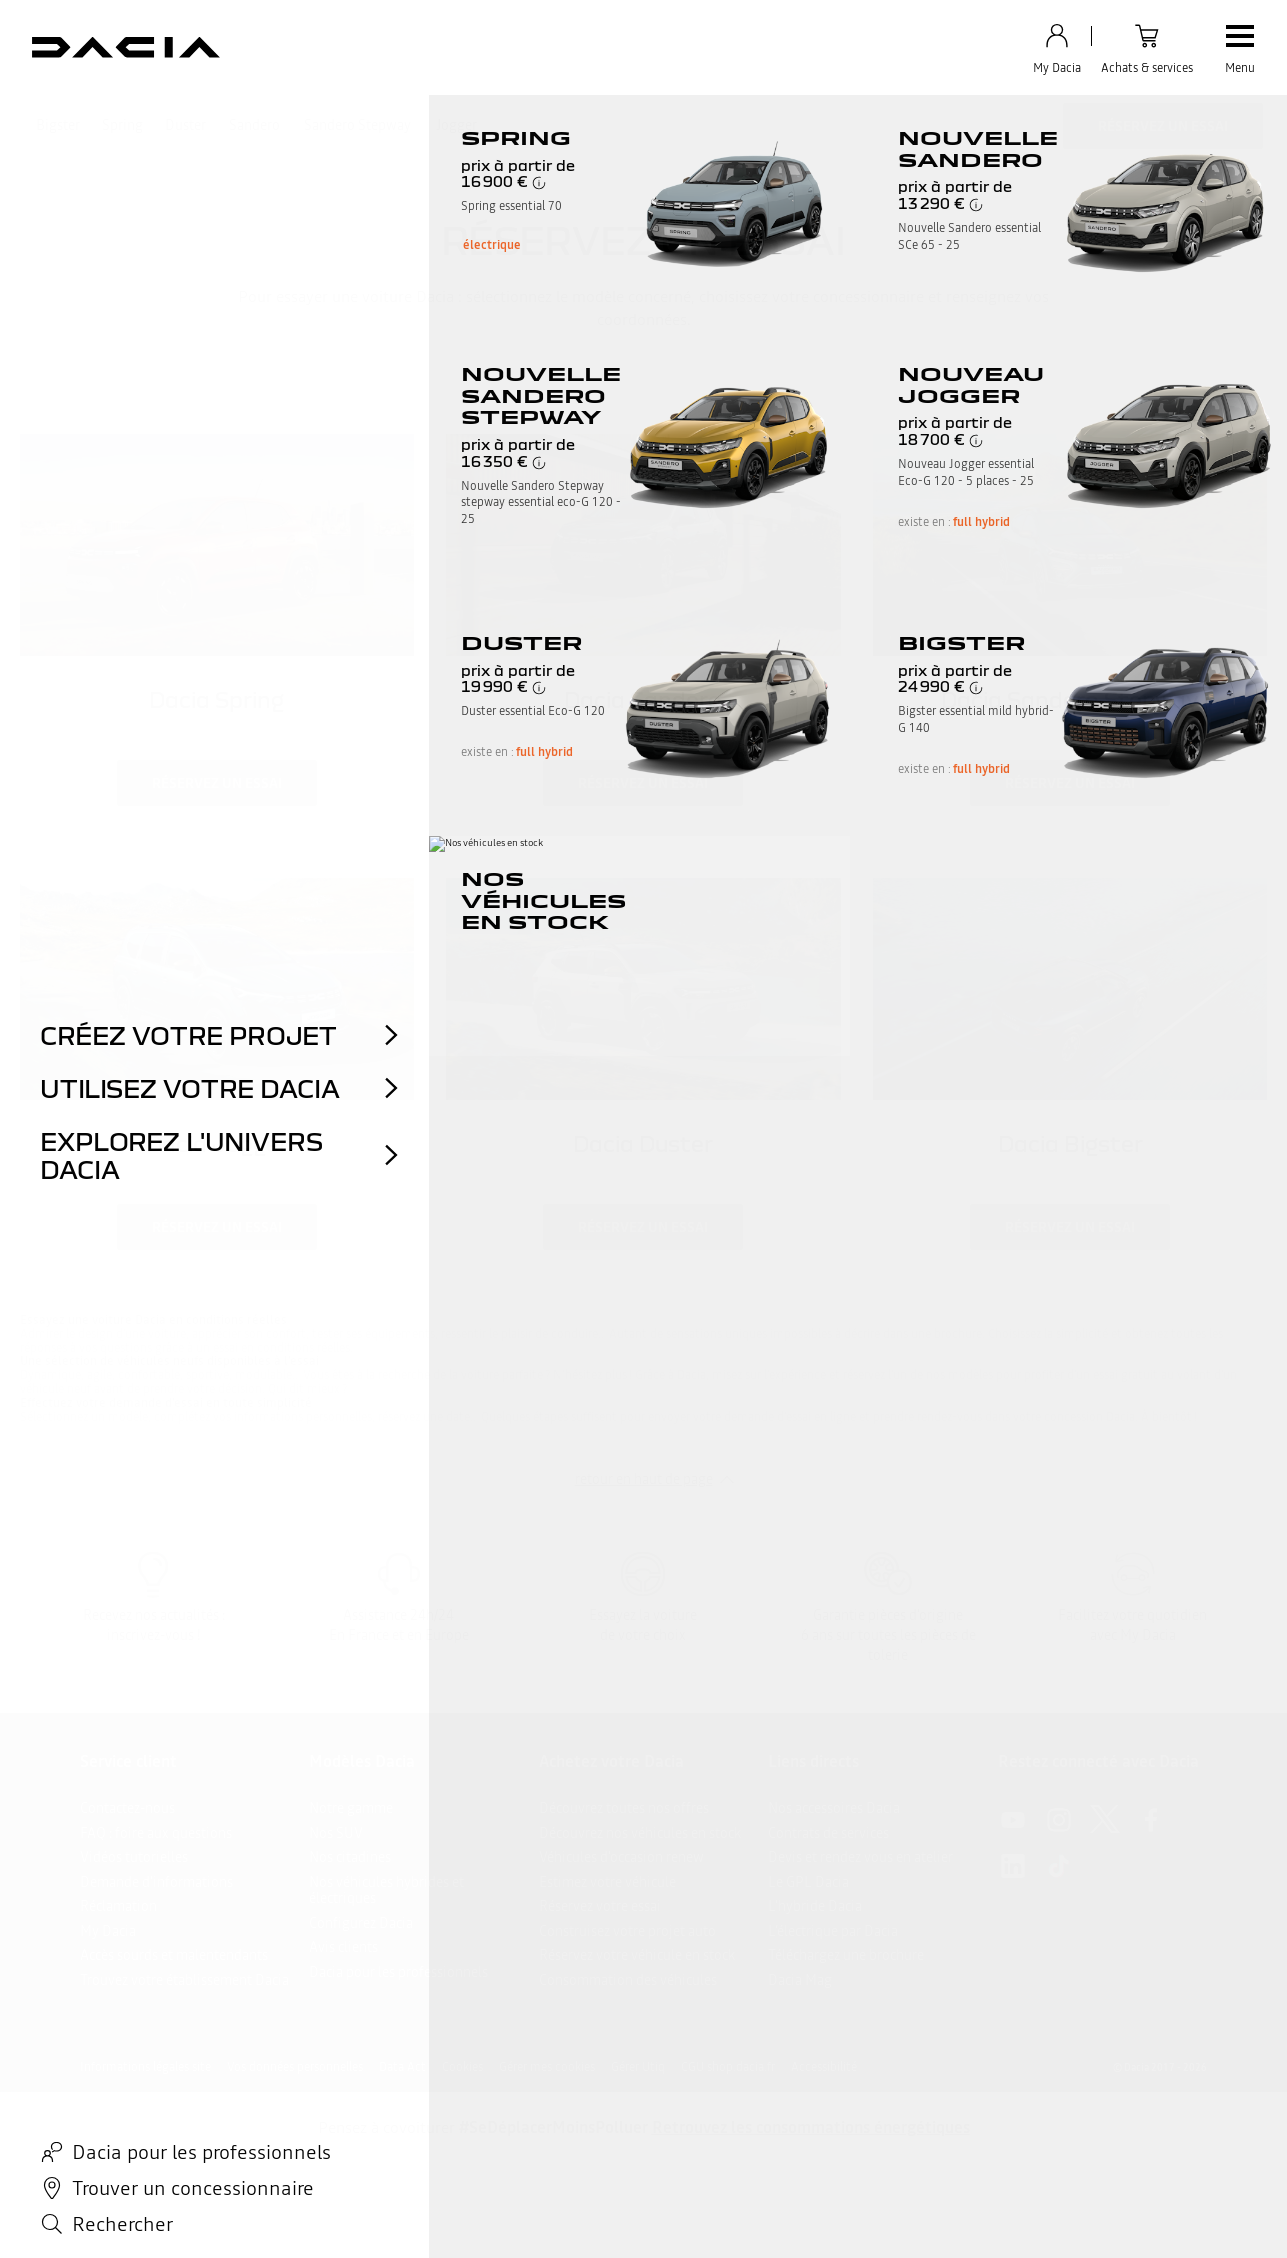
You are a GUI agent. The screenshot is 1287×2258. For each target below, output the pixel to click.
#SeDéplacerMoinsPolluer (553, 2127)
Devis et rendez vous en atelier (860, 1857)
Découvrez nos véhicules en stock (640, 1833)
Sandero (254, 125)
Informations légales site (145, 2067)
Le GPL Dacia (808, 1882)
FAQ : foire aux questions (156, 1833)
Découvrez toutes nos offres (624, 1808)
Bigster (58, 125)
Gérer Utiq (638, 2067)
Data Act (402, 2067)
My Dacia (108, 1931)
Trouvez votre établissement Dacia (184, 1980)
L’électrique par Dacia (833, 1931)
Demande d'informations (156, 1882)
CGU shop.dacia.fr (728, 2067)
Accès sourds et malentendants (174, 1955)
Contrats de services (828, 1833)
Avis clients (343, 1947)
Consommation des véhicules (628, 1980)
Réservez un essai (1163, 126)
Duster (185, 125)
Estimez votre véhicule (607, 1882)
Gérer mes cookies (547, 2067)
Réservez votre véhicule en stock (637, 1955)
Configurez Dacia (361, 1923)
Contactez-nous (127, 1808)
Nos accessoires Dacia (834, 1808)
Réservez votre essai (600, 1906)
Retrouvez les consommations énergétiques (811, 2127)
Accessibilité (824, 2067)
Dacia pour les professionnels (398, 1972)
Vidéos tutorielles (134, 1857)
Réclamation (118, 1906)
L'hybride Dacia (815, 1906)
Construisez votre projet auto (627, 1931)
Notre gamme (351, 1808)
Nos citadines (350, 1857)
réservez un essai (217, 783)
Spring (122, 125)
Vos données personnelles (295, 2067)
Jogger (456, 125)
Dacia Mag (800, 1980)
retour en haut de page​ (644, 1479)
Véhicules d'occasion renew (621, 1857)
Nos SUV (336, 1833)
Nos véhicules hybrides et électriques (386, 1890)
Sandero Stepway (357, 125)
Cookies (462, 2067)
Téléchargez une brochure (846, 1955)
